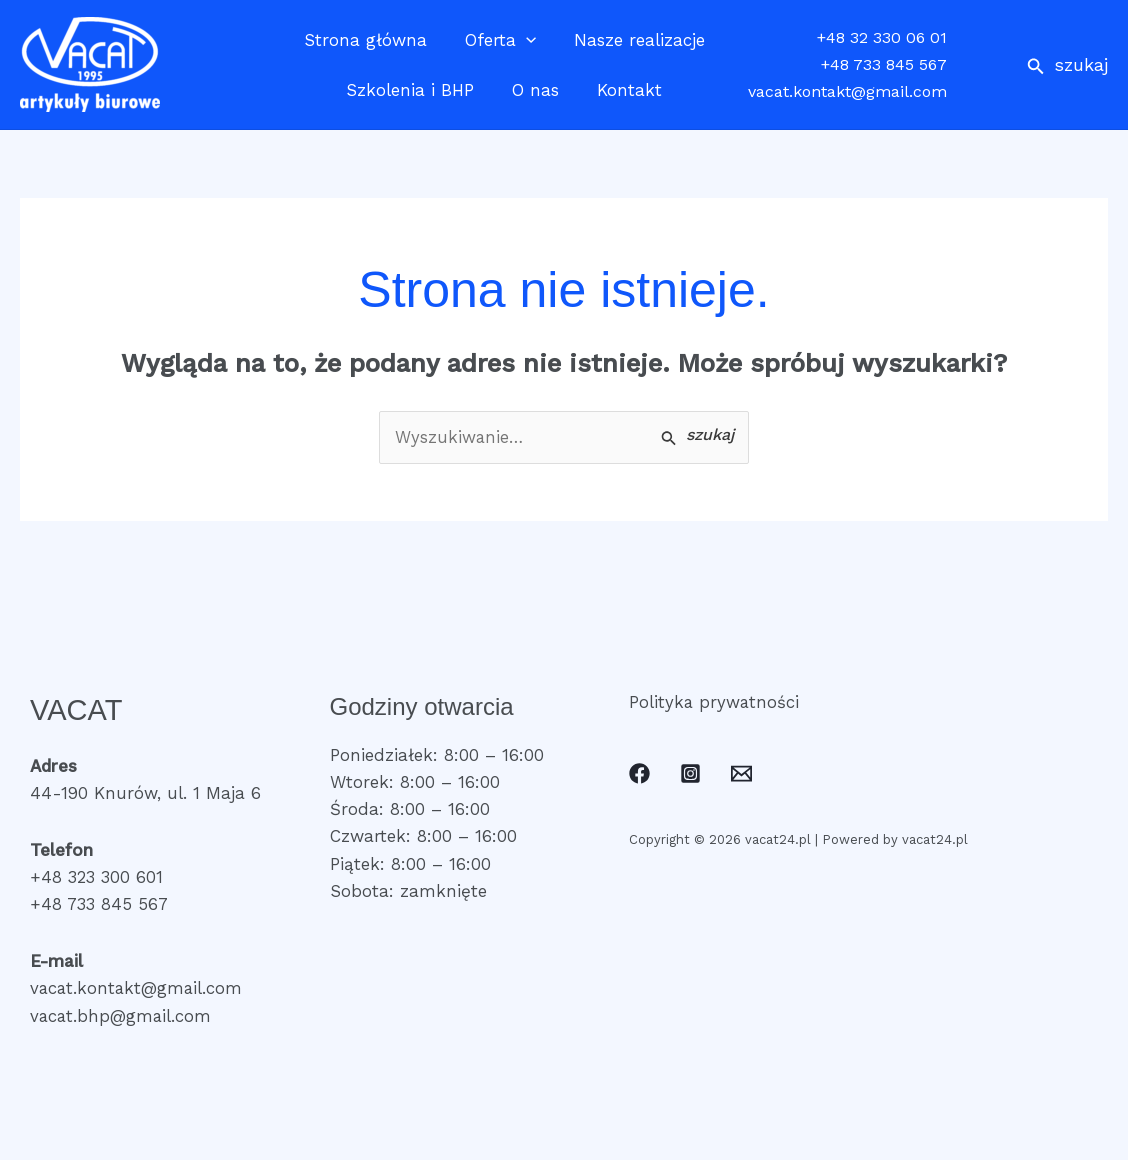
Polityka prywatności (715, 702)
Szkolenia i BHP (414, 90)
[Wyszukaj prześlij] (697, 436)
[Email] (741, 774)
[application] (526, 40)
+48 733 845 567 (884, 64)
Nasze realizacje (635, 40)
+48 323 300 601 (98, 878)
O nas (535, 90)
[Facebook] (639, 774)
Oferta (500, 40)
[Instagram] (690, 774)
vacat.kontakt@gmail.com (847, 91)
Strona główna (369, 40)
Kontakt (625, 90)
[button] (1067, 64)
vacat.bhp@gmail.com (122, 1016)
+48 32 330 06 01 (882, 37)
